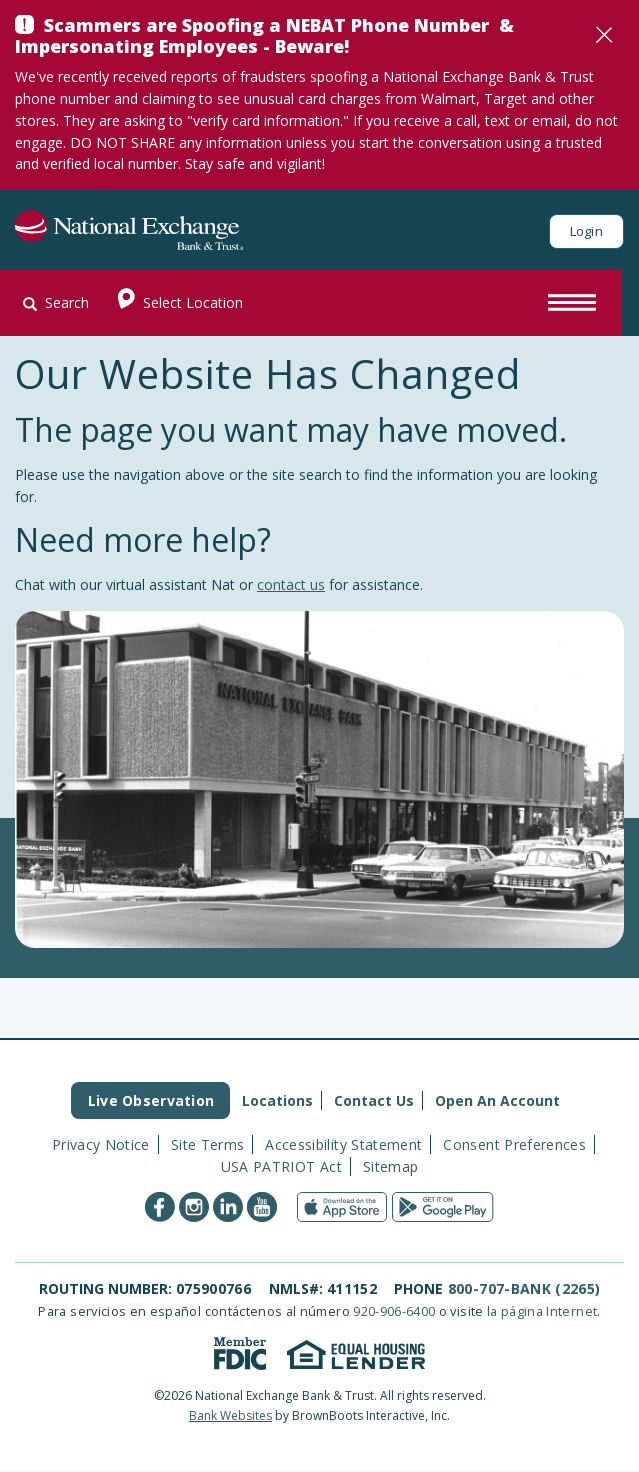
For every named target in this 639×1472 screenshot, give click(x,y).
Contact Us (374, 1100)
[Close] (604, 35)
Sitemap (390, 1166)
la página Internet (542, 1311)
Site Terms (208, 1144)
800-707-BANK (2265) (524, 1288)
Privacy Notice (101, 1144)
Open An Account (497, 1100)
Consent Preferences (514, 1144)
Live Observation (151, 1100)
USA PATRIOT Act (281, 1166)
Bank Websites (230, 1415)
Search (56, 302)
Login (586, 231)
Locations (277, 1100)
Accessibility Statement (343, 1144)
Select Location (174, 303)
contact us (291, 584)
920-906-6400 (394, 1311)
